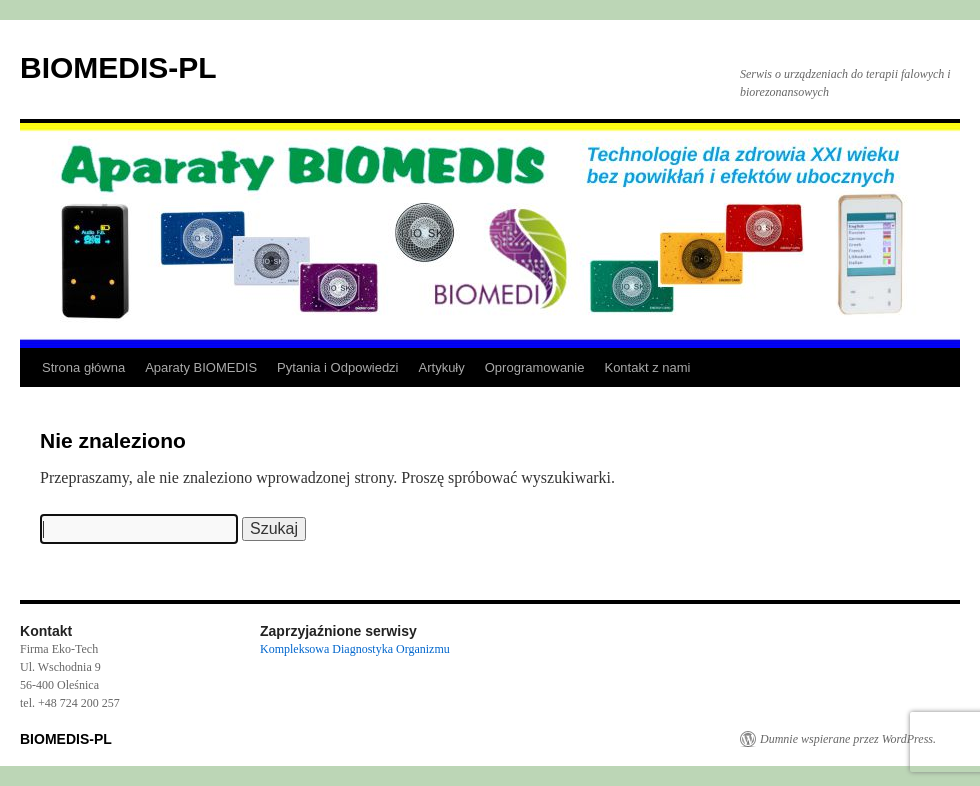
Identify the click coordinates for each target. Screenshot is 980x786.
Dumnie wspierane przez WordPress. (848, 739)
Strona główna (83, 367)
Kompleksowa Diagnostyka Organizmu (355, 649)
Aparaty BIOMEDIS (201, 367)
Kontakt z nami (647, 367)
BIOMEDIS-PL (118, 67)
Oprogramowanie (535, 367)
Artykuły (442, 367)
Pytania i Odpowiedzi (337, 367)
